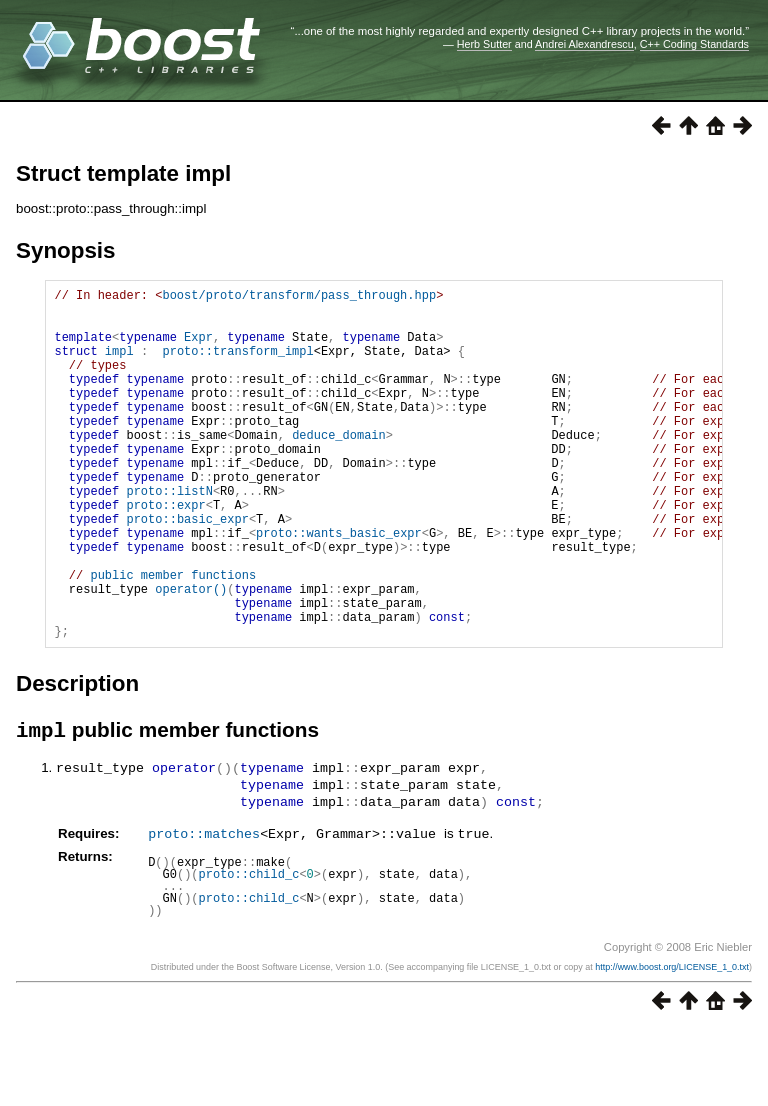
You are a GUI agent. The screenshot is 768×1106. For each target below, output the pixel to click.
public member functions (173, 637)
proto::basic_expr (187, 569)
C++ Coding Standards (694, 44)
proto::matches (204, 910)
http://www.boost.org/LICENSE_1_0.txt (672, 1043)
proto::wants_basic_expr (339, 586)
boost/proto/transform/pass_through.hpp (299, 297)
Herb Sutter (484, 44)
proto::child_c (249, 950)
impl (119, 365)
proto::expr (165, 552)
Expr (198, 348)
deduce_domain (339, 467)
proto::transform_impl (237, 365)
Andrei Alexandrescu (584, 44)
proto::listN (169, 535)
